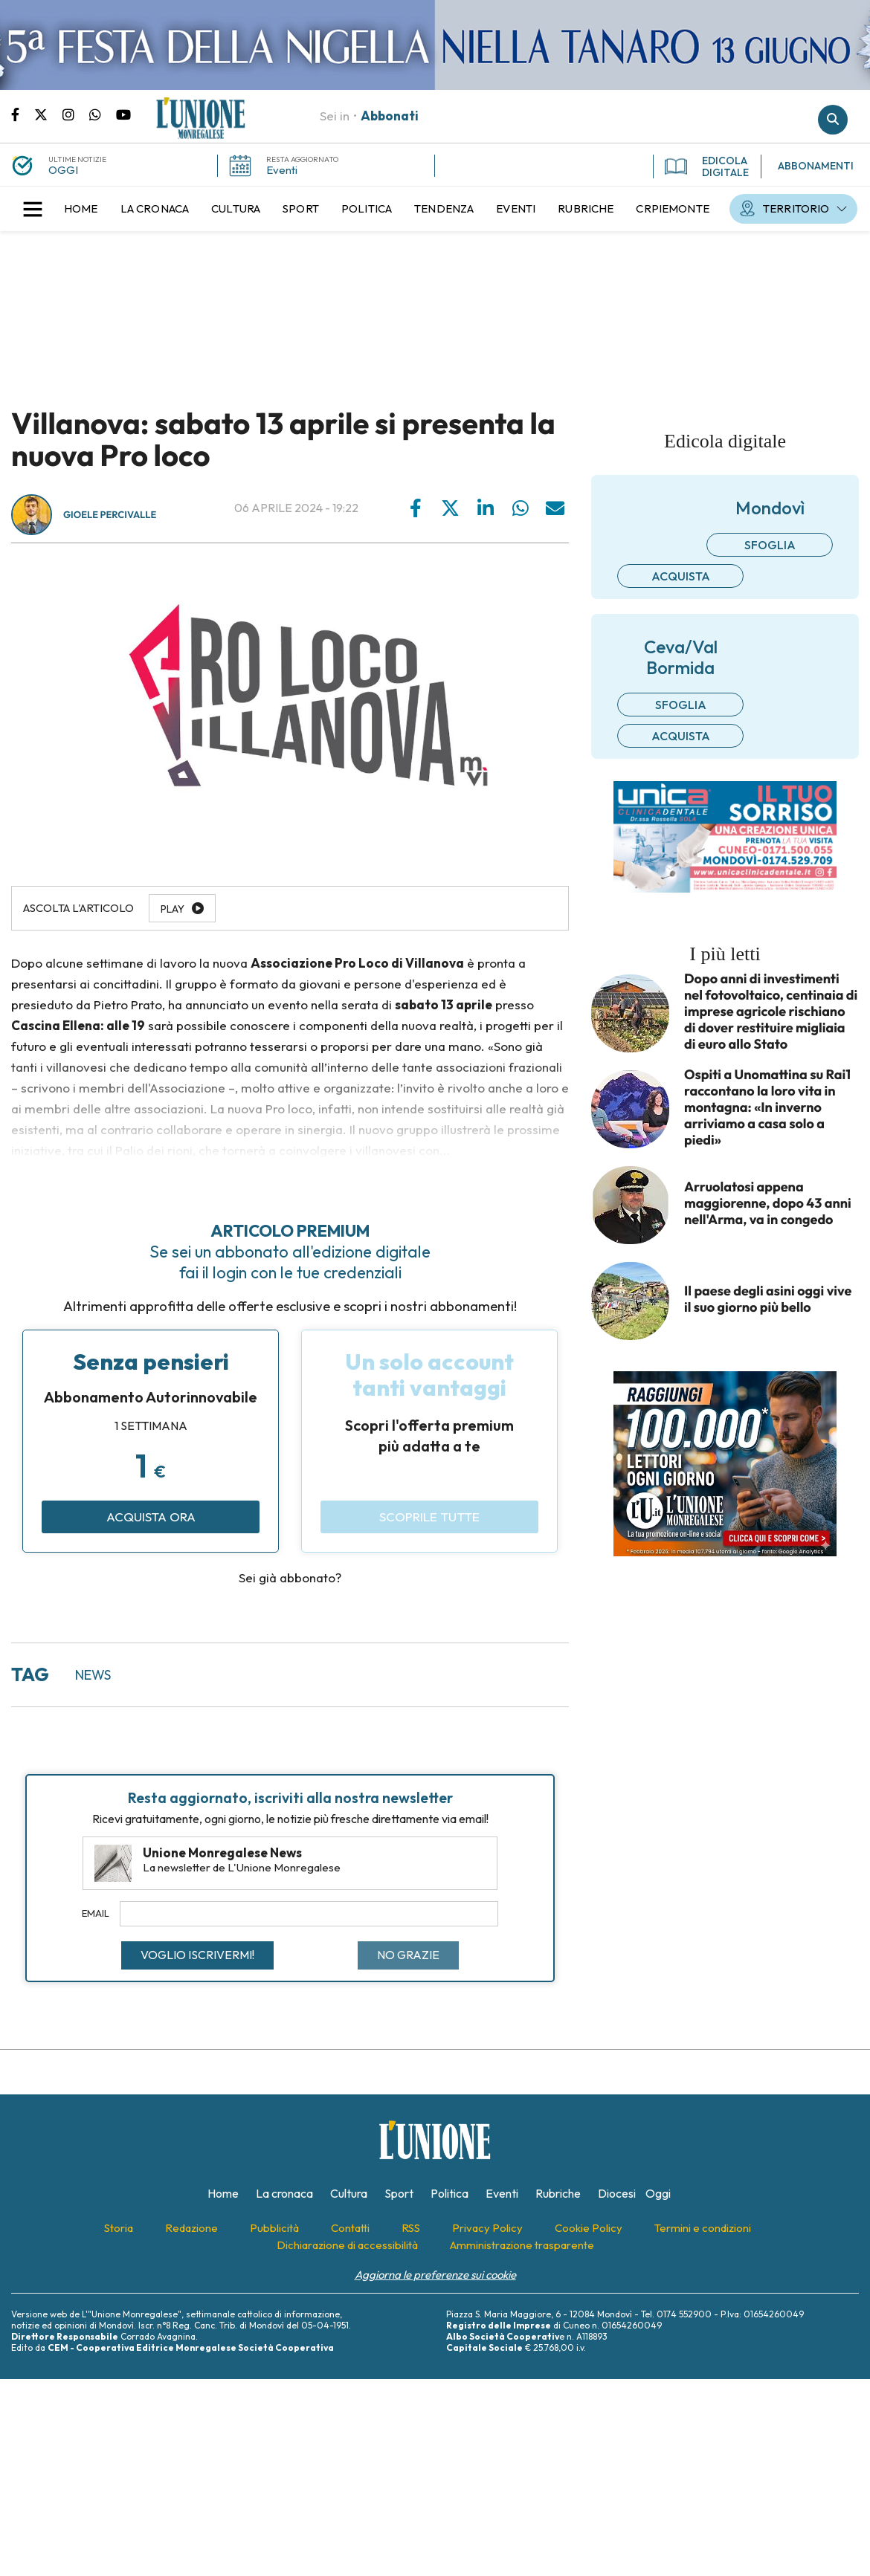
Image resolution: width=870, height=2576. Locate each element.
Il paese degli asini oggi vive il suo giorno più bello (767, 1299)
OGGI (63, 170)
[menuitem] (81, 209)
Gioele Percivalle (109, 515)
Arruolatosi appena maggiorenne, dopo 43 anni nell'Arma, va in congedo (767, 1203)
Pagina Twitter (48, 113)
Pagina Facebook (22, 113)
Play (172, 909)
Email (95, 1913)
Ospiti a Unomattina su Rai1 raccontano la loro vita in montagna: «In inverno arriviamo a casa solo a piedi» (767, 1107)
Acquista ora (151, 1516)
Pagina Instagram (75, 113)
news (93, 1674)
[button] (32, 209)
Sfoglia (770, 544)
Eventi (281, 170)
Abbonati (390, 115)
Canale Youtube (123, 113)
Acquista (680, 576)
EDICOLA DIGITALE (707, 166)
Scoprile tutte (429, 1516)
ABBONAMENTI (816, 165)
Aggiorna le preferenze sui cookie (435, 2275)
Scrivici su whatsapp (102, 113)
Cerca (833, 120)
